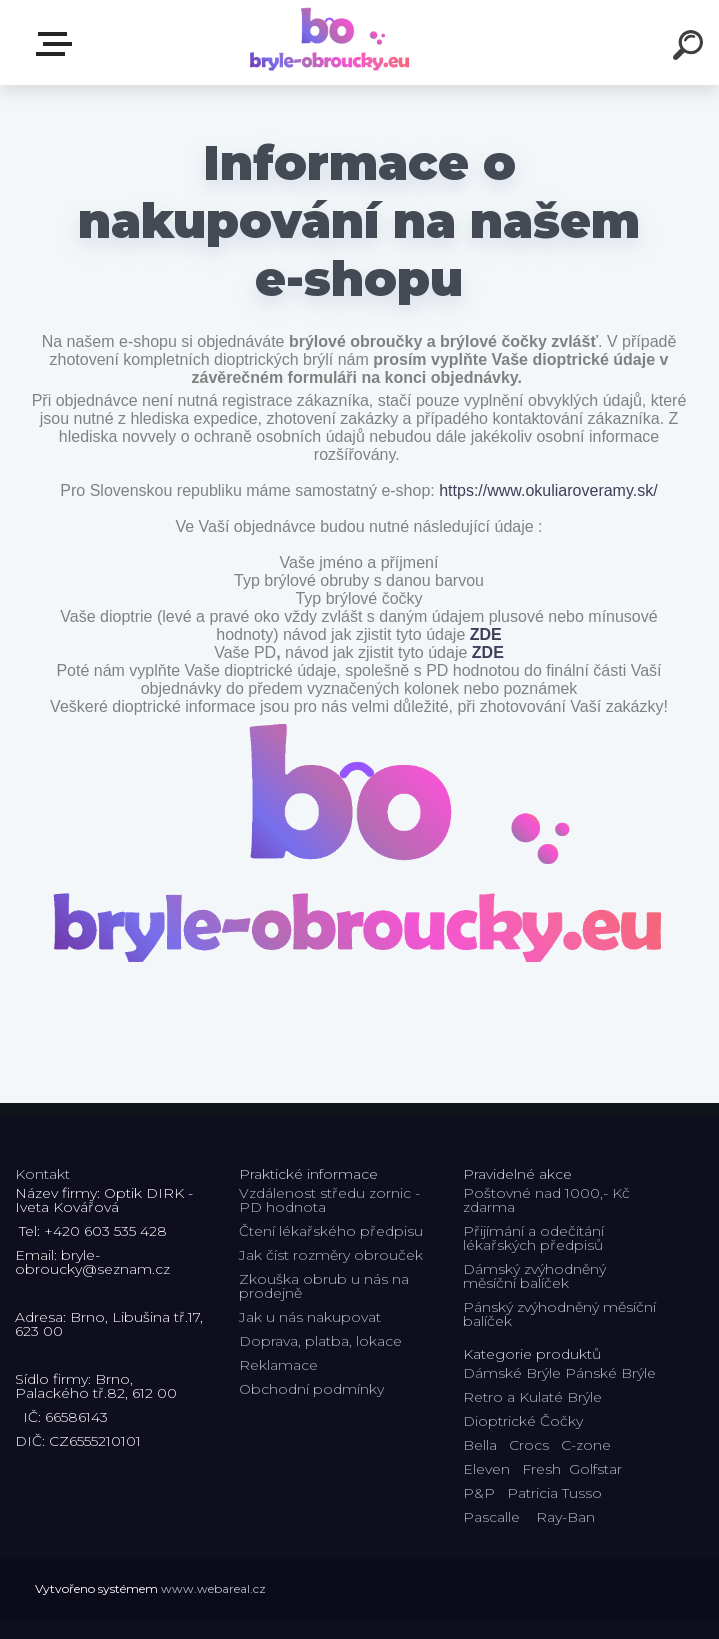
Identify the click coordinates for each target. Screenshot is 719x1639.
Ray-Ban (565, 1517)
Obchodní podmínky (311, 1389)
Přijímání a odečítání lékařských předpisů (533, 1238)
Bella (480, 1445)
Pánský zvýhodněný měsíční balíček (559, 1314)
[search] (691, 48)
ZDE (486, 634)
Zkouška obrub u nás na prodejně (324, 1286)
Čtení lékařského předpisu (331, 1231)
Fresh (541, 1469)
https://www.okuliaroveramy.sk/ (548, 490)
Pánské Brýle (610, 1373)
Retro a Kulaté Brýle (532, 1397)
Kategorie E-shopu (58, 44)
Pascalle (491, 1517)
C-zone (586, 1445)
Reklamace (278, 1365)
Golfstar (595, 1469)
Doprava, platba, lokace (320, 1341)
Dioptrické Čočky (523, 1421)
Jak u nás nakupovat (310, 1317)
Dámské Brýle (512, 1373)
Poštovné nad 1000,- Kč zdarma (546, 1200)
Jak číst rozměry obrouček (331, 1255)
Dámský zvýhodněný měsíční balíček (534, 1276)
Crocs (529, 1445)
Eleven (486, 1469)
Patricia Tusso (554, 1493)
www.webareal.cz (213, 1588)
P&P (479, 1493)
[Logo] (329, 42)
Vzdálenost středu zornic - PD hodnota (329, 1200)
